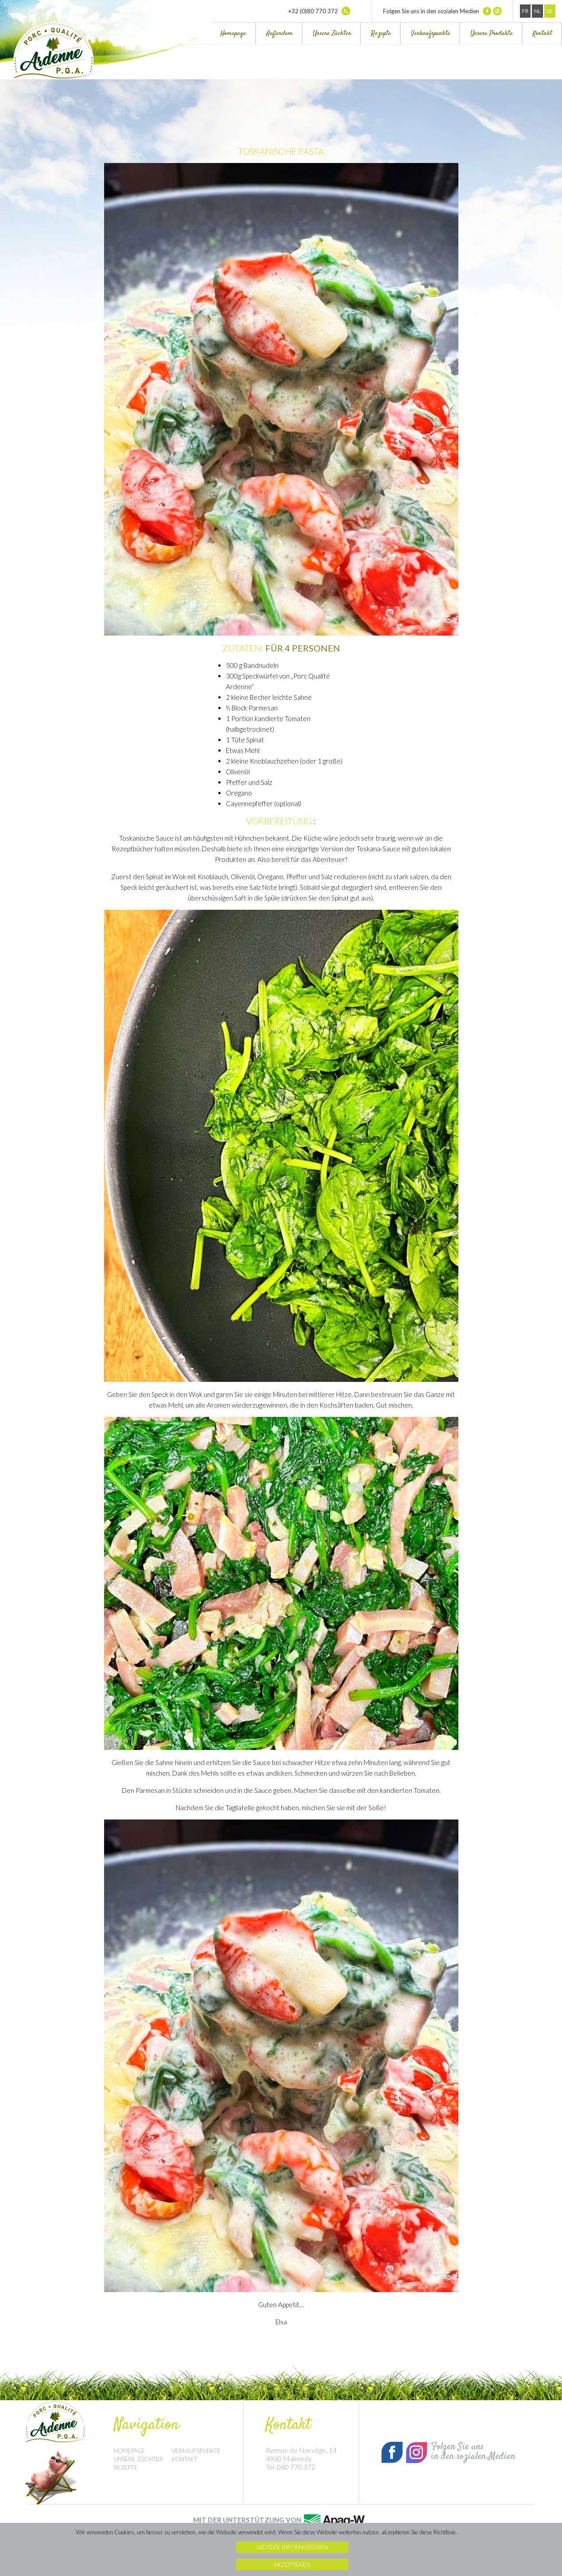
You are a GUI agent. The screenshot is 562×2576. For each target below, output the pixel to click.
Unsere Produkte (491, 33)
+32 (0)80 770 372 (319, 11)
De (549, 11)
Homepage (233, 33)
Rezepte (381, 33)
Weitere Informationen (292, 2547)
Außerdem (279, 33)
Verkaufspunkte (430, 33)
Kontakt (542, 33)
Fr (525, 11)
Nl (537, 11)
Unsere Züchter (332, 33)
